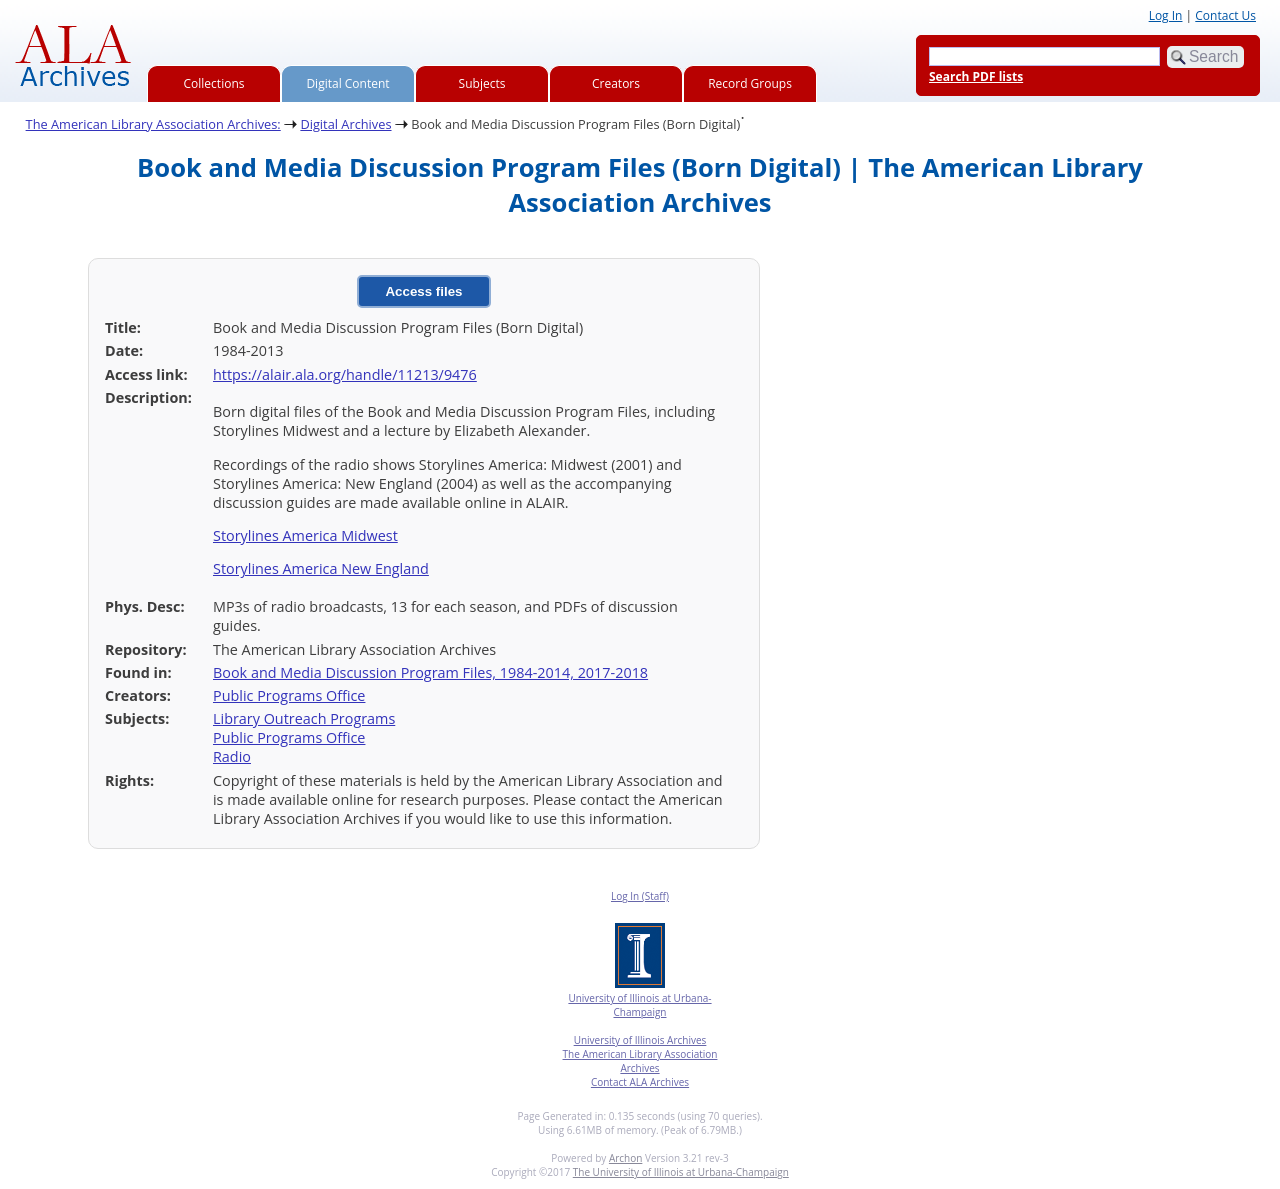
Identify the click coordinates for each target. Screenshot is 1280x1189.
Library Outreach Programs (304, 718)
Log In (1166, 15)
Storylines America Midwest (305, 535)
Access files (423, 291)
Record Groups (750, 83)
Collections (214, 83)
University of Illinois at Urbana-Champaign (639, 1005)
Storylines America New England (321, 568)
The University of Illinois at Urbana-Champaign (681, 1172)
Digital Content (347, 83)
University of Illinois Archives (640, 1040)
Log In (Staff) (640, 896)
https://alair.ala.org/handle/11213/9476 (345, 374)
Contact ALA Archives (640, 1082)
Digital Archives (345, 124)
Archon (625, 1158)
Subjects (482, 83)
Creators (616, 83)
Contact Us (1225, 15)
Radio (232, 756)
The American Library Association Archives (640, 1061)
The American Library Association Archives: (153, 124)
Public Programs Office (289, 695)
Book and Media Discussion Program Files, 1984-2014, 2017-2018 (430, 672)
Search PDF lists (976, 76)
